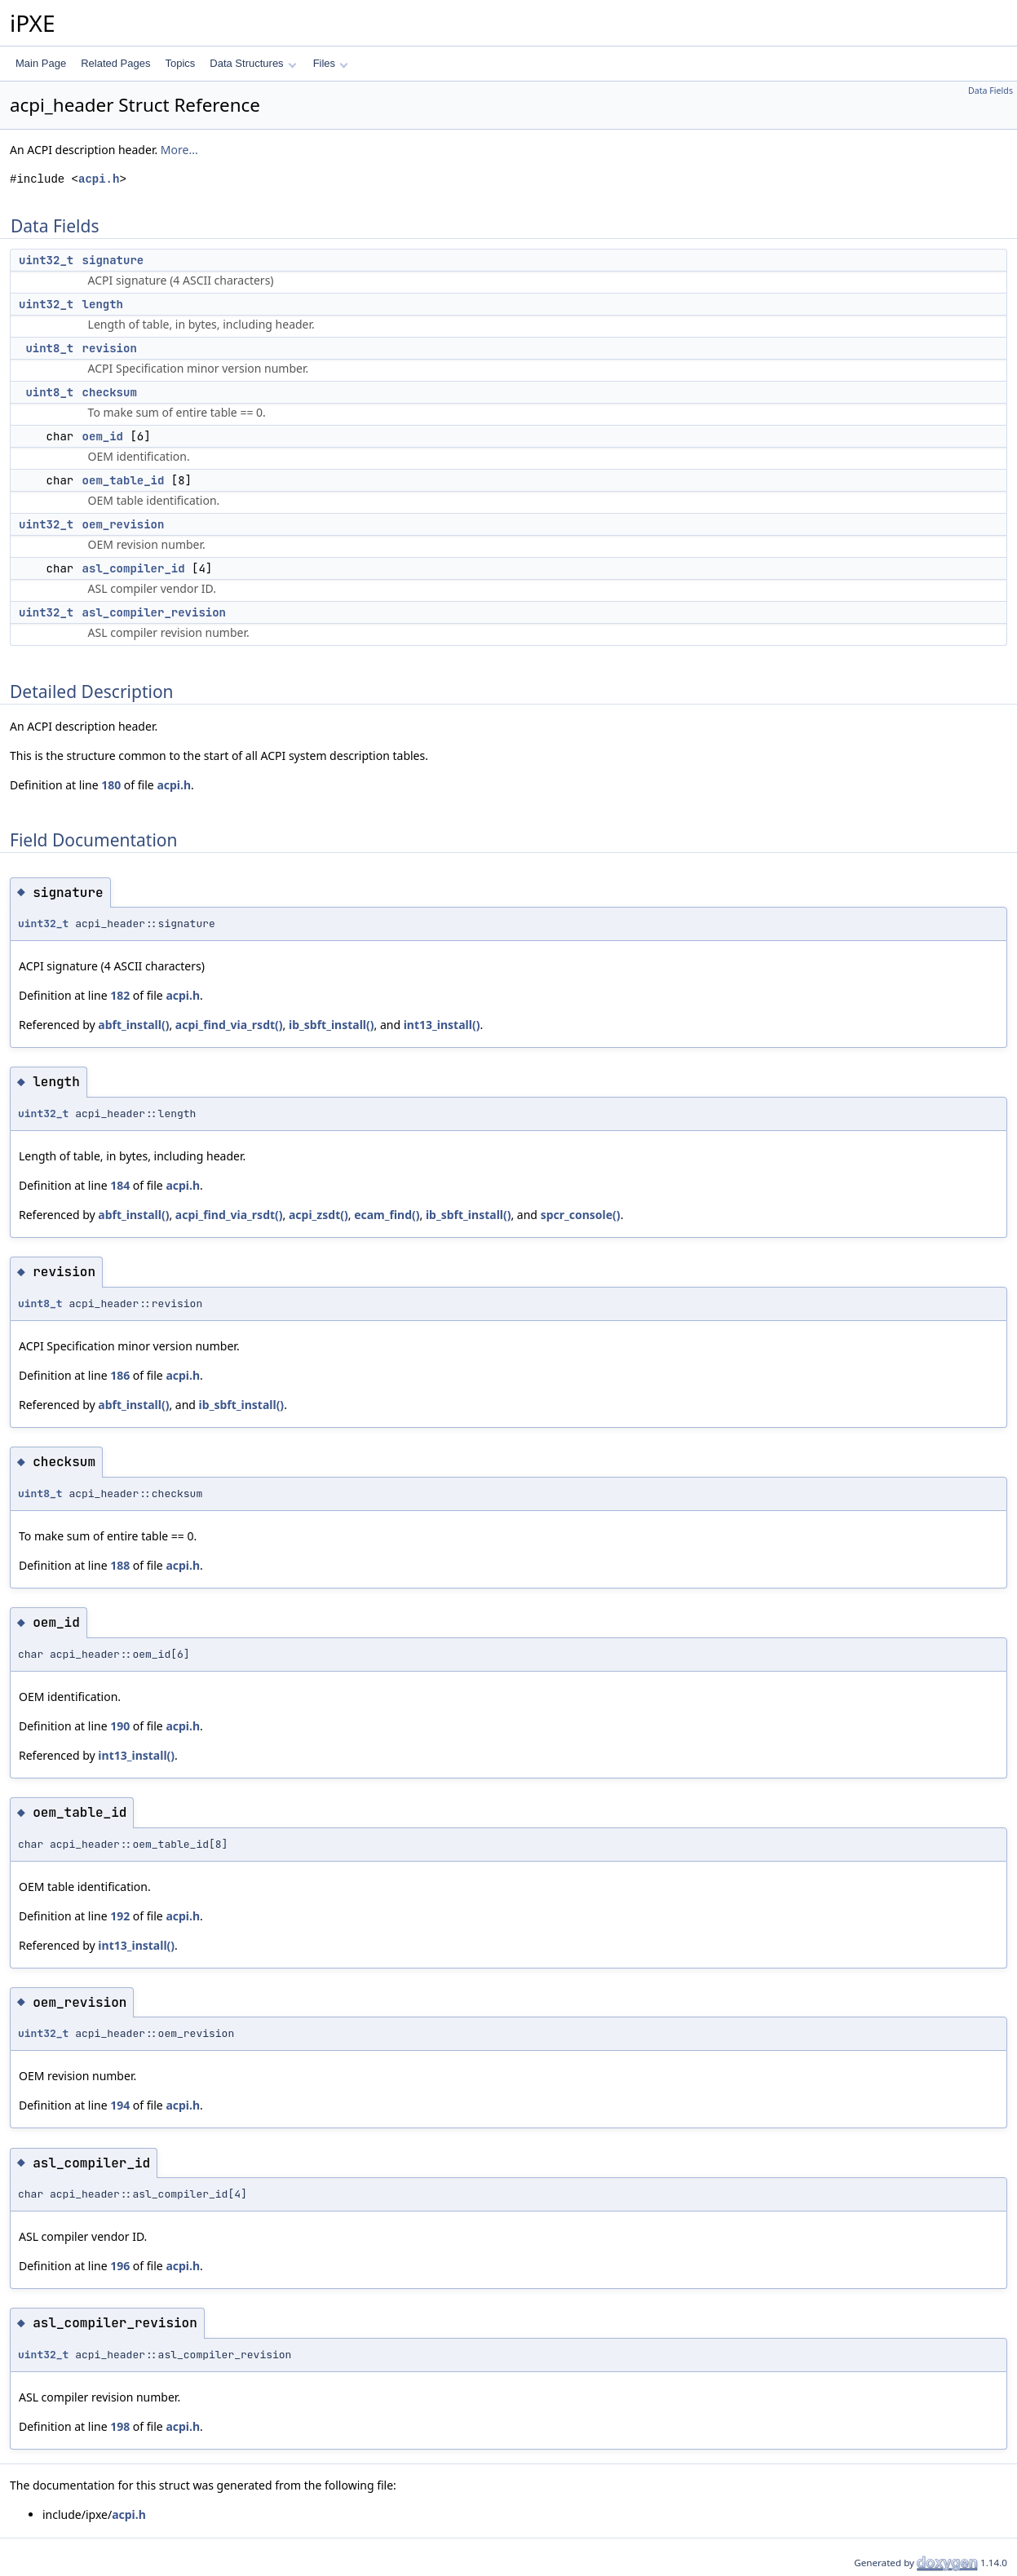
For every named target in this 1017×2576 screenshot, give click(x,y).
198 (120, 2426)
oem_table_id (123, 480)
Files (330, 63)
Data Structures (253, 63)
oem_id (102, 436)
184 (120, 1185)
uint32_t (46, 260)
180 (111, 785)
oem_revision (123, 524)
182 (120, 995)
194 (120, 2105)
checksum (109, 392)
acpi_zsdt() (318, 1214)
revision (109, 348)
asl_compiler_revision (154, 612)
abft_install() (133, 1024)
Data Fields (990, 90)
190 (120, 1726)
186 (120, 1375)
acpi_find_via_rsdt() (229, 1024)
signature (113, 260)
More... (179, 149)
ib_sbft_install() (331, 1024)
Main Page (40, 63)
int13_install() (442, 1024)
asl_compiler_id (133, 568)
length (102, 304)
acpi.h (98, 179)
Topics (180, 63)
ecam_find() (386, 1214)
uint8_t (49, 348)
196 (120, 2265)
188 (120, 1565)
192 (120, 1916)
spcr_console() (581, 1214)
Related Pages (115, 63)
